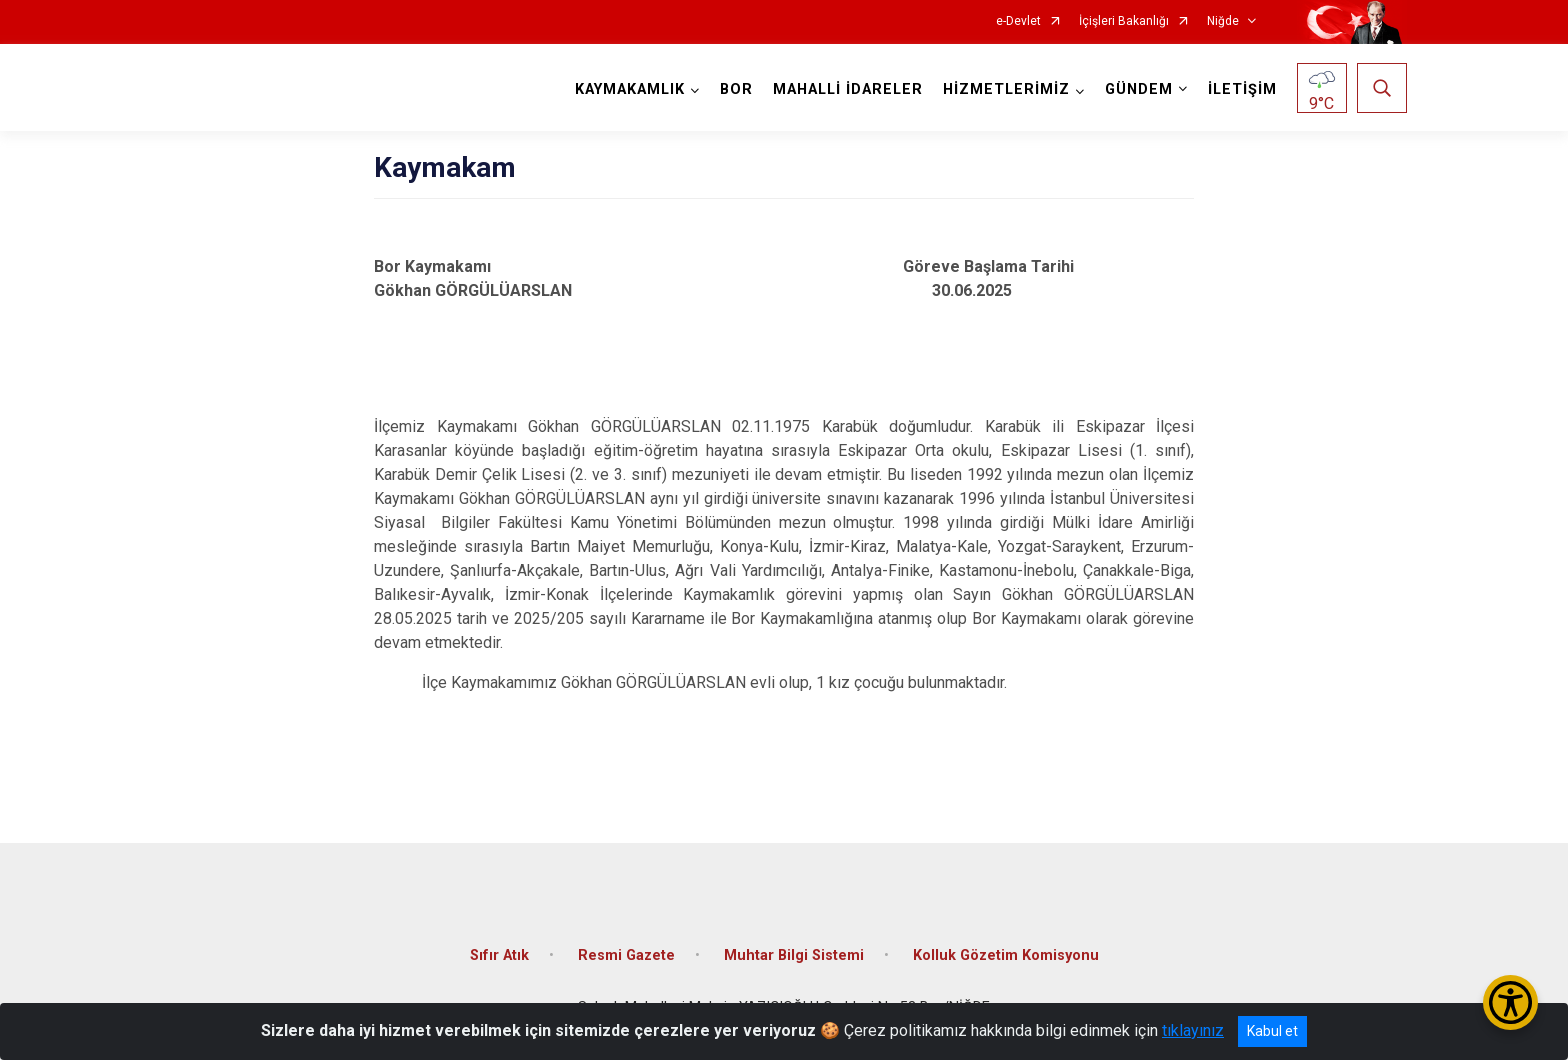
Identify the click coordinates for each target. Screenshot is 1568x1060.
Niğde (1223, 21)
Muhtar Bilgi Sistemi (794, 955)
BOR (736, 89)
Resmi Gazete (626, 955)
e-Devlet (1018, 21)
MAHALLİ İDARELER (848, 89)
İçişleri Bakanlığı (1124, 21)
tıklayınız (1193, 1030)
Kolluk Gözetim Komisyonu (1006, 955)
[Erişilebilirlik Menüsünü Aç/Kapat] (1510, 1002)
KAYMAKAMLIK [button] (630, 89)
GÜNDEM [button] (1139, 89)
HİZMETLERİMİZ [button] (1006, 89)
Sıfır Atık (499, 955)
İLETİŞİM (1242, 89)
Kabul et (1272, 1031)
